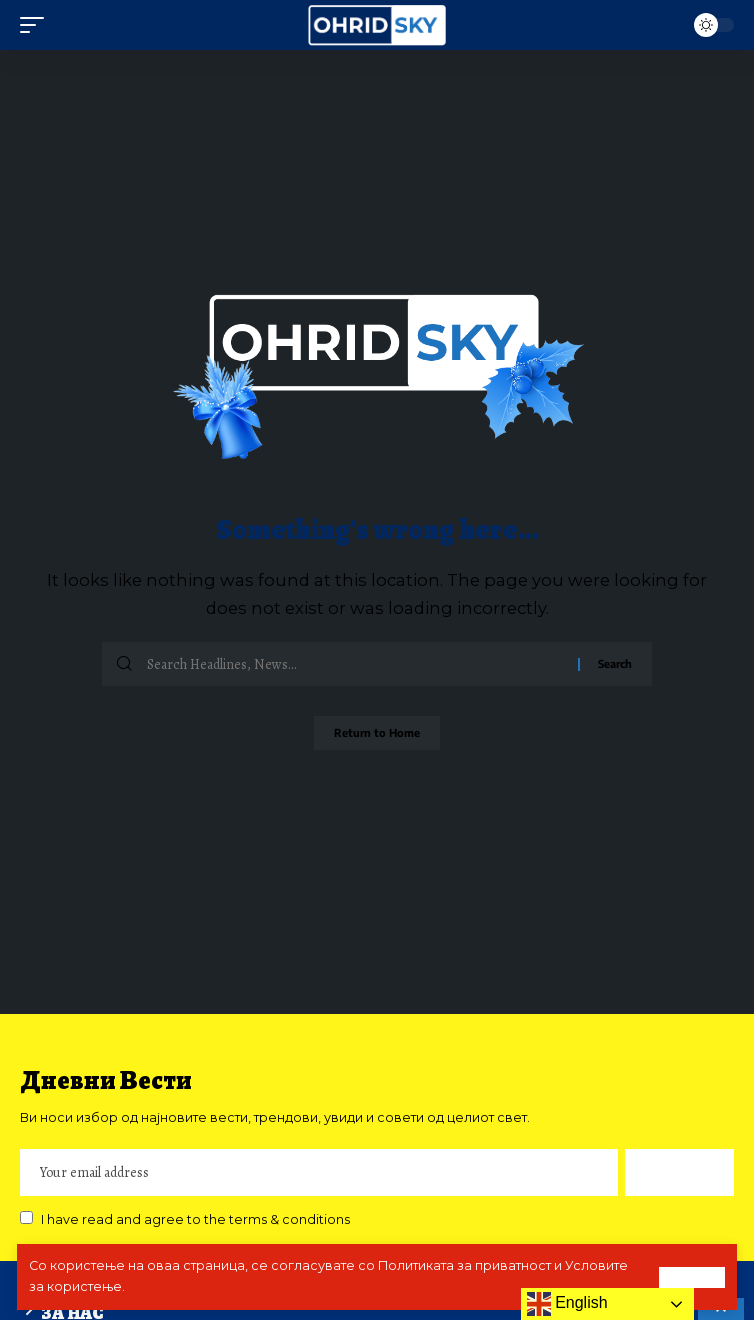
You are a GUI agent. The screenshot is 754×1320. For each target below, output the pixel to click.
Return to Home (377, 732)
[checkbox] (26, 1217)
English (567, 1304)
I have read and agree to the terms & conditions (195, 1219)
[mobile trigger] (37, 25)
